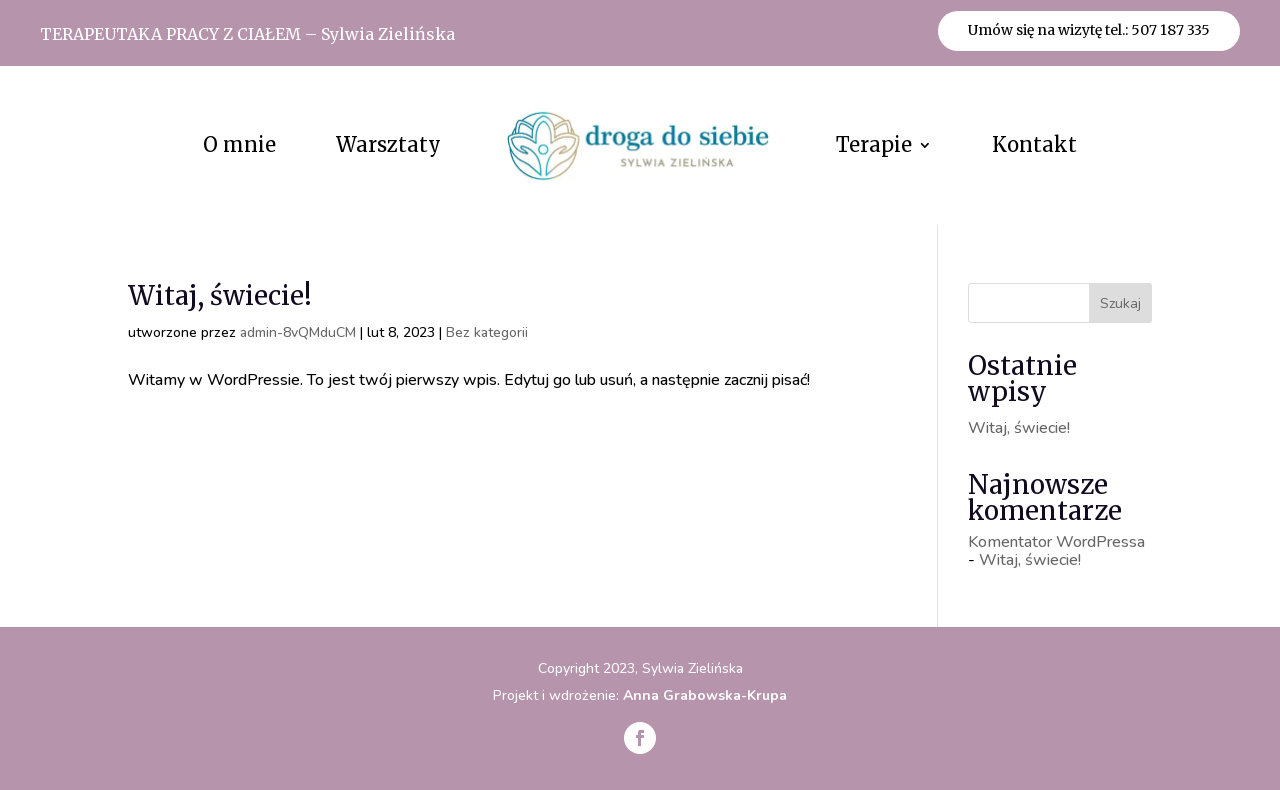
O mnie (239, 144)
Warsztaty (388, 144)
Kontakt (1034, 144)
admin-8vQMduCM (298, 332)
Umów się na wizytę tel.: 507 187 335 (1089, 30)
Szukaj (1120, 303)
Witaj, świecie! (220, 295)
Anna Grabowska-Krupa (705, 695)
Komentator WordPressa (1056, 542)
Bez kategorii (487, 332)
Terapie (874, 144)
